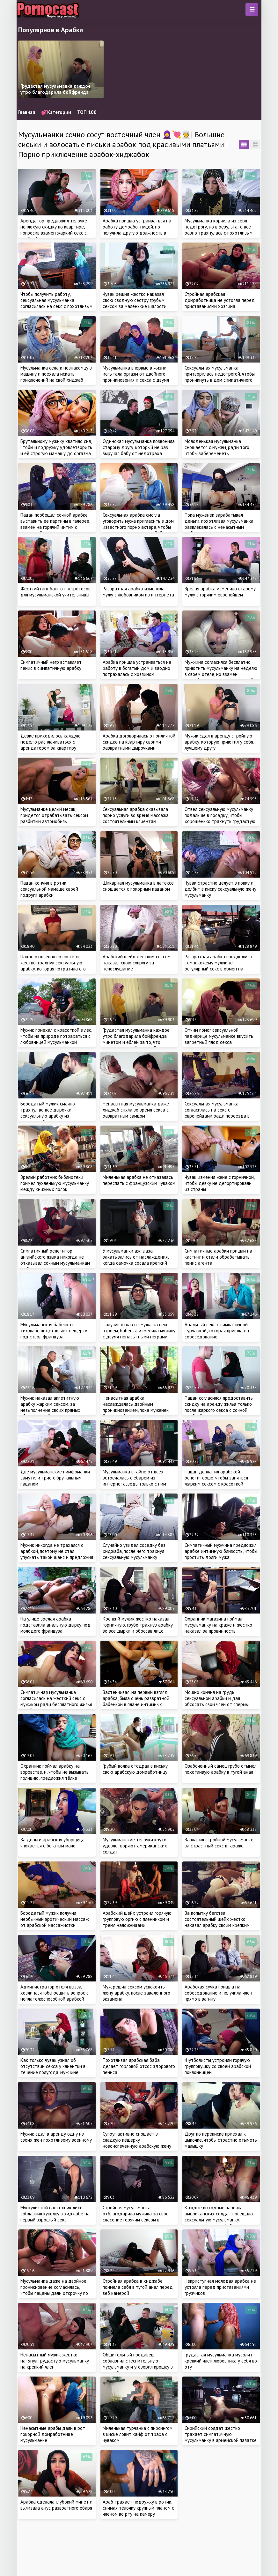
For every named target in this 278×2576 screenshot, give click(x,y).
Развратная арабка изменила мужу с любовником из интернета (138, 592)
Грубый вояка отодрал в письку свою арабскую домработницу (135, 1769)
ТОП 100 (87, 112)
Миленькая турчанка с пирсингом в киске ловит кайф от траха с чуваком (137, 2434)
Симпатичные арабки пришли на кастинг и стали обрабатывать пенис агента (218, 1257)
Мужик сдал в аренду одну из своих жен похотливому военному (56, 2137)
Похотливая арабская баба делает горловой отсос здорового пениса (139, 2066)
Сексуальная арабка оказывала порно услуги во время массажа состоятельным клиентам (136, 815)
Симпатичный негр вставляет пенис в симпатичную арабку (51, 665)
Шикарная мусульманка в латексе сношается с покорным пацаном (138, 886)
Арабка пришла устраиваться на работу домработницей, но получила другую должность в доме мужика (137, 230)
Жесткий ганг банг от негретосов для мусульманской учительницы (55, 592)
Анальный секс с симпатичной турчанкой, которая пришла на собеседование (217, 1331)
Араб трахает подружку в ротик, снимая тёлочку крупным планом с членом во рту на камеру (138, 2508)
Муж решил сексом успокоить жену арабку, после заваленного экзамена (136, 1993)
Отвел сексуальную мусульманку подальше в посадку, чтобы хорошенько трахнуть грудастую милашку (220, 818)
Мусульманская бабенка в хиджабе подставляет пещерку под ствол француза (53, 1331)
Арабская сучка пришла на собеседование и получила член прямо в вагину (218, 1993)
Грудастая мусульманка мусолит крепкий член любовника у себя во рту (221, 2361)
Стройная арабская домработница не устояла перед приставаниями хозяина (220, 300)
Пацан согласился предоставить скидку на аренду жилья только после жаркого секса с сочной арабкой (219, 1407)
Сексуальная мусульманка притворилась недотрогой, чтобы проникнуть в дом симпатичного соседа (220, 377)
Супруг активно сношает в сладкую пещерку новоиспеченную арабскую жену (137, 2140)
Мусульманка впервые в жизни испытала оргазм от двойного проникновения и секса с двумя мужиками (136, 377)
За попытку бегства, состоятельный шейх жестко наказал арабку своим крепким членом (217, 1922)
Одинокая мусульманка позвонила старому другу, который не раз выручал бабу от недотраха (139, 447)
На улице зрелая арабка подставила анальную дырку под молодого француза (55, 1625)
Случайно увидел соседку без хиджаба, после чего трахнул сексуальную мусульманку (134, 1551)
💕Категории (56, 112)
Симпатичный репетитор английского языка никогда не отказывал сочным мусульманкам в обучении (55, 1260)
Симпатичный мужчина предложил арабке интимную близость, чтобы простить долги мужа (221, 1551)
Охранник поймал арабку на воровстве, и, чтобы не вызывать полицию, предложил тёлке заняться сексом (54, 1775)
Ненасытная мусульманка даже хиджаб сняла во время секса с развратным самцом (136, 1110)
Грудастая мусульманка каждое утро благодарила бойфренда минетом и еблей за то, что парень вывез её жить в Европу (136, 1039)
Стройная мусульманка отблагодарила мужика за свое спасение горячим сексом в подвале (136, 2217)
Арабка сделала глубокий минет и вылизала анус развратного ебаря (56, 2505)
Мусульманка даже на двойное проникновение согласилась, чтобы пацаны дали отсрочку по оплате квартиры (54, 2290)
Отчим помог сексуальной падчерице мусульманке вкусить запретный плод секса (219, 1036)
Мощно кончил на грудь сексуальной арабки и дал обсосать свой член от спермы (217, 1698)
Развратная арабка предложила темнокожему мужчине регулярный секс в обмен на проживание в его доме (218, 966)
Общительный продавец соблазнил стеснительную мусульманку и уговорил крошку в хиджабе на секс (138, 2364)
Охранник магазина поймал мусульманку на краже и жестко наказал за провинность (218, 1625)
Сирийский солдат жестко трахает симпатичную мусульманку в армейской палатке (221, 2434)
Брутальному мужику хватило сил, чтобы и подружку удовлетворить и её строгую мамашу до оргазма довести (56, 450)
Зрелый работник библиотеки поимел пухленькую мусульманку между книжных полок (54, 1183)
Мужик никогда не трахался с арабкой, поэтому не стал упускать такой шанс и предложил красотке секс (56, 1554)
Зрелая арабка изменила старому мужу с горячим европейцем (220, 592)
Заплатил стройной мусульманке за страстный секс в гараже (219, 1843)
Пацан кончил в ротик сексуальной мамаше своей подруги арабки (49, 889)
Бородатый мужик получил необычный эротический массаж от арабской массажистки (54, 1919)
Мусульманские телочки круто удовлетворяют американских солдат (135, 1846)
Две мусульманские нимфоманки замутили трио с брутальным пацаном (55, 1478)
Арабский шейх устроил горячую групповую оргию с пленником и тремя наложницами (137, 1919)
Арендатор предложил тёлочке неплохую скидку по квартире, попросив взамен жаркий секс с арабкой (53, 230)
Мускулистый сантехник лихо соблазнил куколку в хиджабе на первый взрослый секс (55, 2214)
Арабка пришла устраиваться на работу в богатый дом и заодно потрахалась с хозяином (137, 668)
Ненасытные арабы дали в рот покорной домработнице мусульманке (52, 2434)
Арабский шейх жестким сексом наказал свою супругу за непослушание (137, 963)
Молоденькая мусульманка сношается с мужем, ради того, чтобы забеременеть (217, 447)
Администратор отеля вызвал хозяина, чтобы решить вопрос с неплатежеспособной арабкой (54, 1993)
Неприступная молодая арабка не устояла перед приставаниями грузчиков (220, 2287)
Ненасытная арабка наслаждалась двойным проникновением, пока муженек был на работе (136, 1407)
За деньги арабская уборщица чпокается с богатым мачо (52, 1843)
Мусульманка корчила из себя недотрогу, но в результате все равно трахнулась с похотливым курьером (218, 230)
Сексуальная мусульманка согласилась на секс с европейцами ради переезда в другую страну (217, 1113)
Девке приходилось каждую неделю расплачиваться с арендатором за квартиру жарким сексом (50, 745)
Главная (26, 112)
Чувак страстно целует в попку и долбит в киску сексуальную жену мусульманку (220, 889)
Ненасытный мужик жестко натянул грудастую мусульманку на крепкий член (54, 2361)
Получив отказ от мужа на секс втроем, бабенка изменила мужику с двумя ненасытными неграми (139, 1331)
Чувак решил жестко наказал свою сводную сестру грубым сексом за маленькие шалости (134, 300)
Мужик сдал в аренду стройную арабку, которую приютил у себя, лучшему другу (219, 742)
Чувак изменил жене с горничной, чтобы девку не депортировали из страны (219, 1183)
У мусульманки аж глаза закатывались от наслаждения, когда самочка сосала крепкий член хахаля (135, 1260)
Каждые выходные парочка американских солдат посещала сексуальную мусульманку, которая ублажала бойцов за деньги (219, 2220)
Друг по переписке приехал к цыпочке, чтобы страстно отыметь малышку (221, 2140)
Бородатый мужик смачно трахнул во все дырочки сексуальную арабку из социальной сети (47, 1113)
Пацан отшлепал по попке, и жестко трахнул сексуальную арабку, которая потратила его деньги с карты (53, 966)
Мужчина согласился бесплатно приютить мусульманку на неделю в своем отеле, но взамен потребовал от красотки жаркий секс (221, 674)
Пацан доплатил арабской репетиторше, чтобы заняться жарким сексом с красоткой (216, 1478)
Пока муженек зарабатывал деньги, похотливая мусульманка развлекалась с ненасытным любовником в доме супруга (219, 524)
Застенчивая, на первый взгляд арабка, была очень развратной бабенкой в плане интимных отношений (136, 1701)
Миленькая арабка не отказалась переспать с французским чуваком (139, 1180)
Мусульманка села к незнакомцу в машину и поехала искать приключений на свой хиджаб (56, 374)
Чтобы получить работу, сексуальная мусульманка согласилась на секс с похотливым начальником (56, 303)
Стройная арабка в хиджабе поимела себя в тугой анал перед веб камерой (138, 2287)
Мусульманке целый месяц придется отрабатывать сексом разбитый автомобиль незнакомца (54, 818)
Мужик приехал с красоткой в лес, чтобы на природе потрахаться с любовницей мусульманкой (56, 1036)
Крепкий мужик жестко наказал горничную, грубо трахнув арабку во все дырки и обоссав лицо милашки (138, 1628)
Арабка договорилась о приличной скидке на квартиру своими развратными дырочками (139, 742)
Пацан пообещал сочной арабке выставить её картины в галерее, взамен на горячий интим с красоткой (55, 524)
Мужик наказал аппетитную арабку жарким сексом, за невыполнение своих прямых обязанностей (50, 1407)
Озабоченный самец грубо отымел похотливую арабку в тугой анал (221, 1769)
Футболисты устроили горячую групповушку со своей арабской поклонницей (218, 2066)
